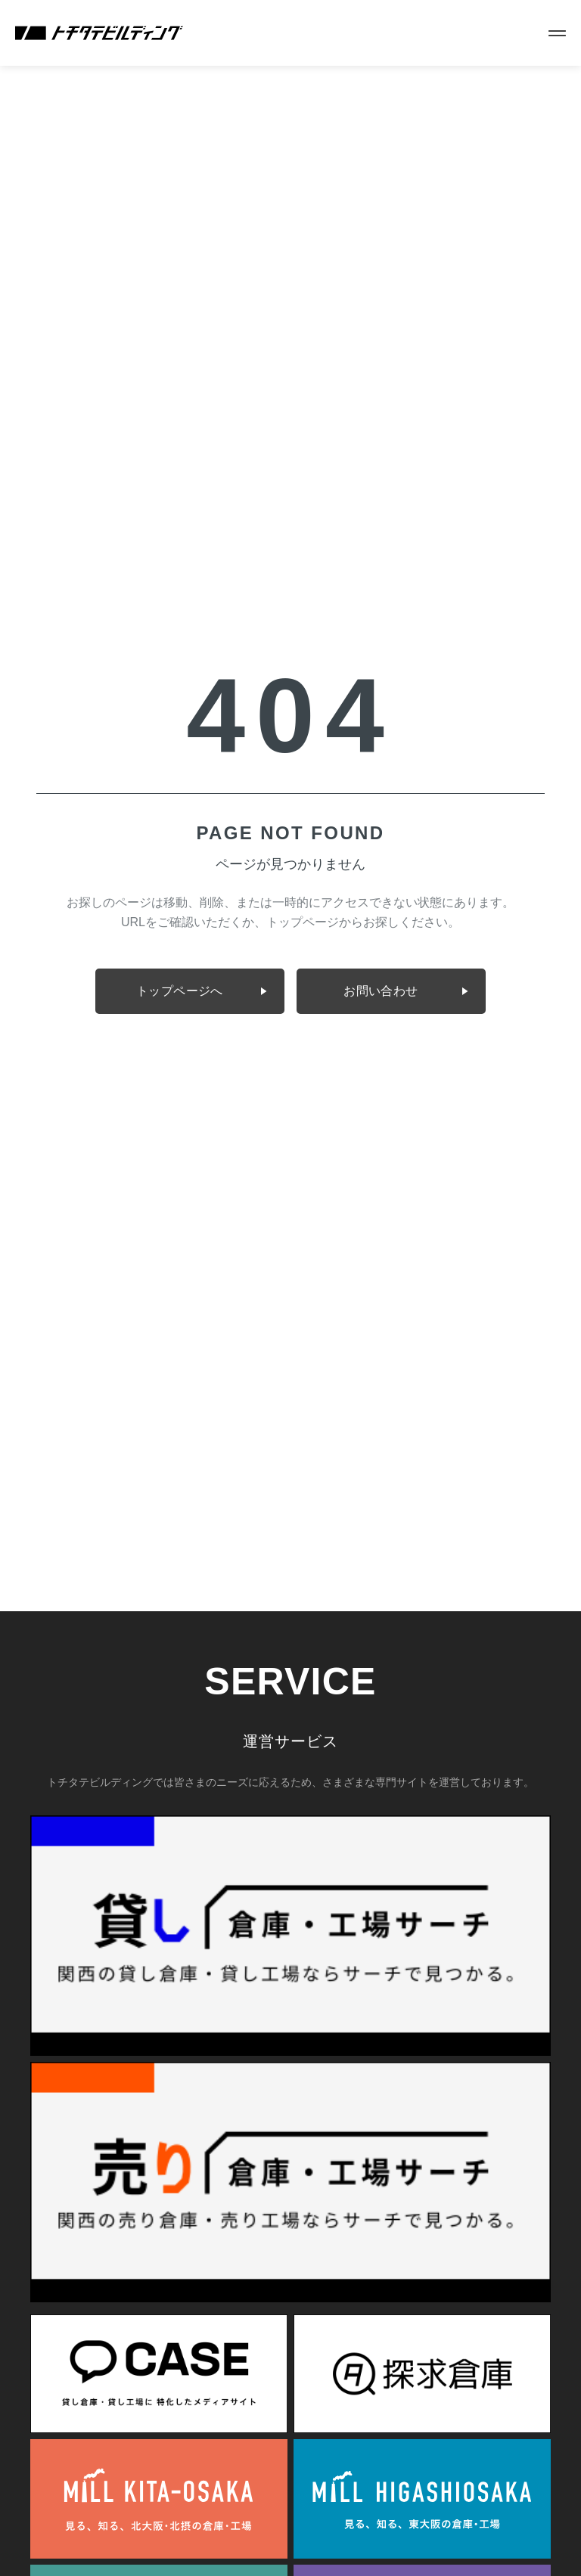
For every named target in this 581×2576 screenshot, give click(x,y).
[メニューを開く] (557, 33)
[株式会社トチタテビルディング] (99, 33)
